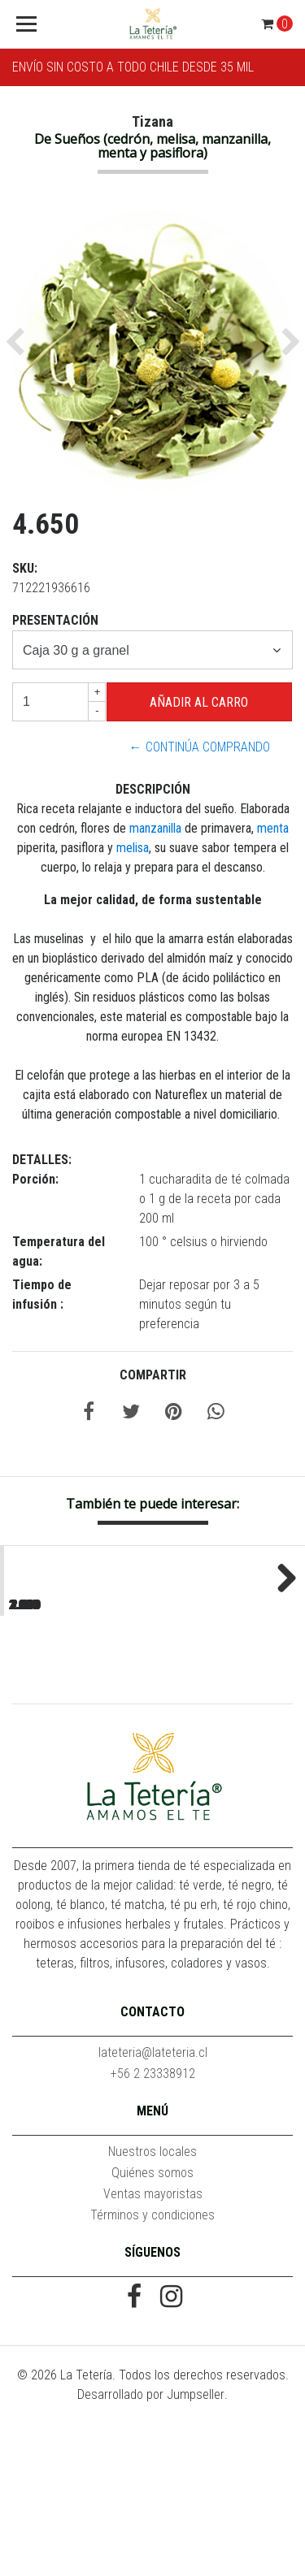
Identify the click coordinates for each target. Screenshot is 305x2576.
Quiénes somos (152, 2324)
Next (280, 1652)
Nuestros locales (152, 2303)
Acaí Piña (75, 1711)
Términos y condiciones (152, 2367)
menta (273, 828)
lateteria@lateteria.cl (152, 2204)
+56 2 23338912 (153, 2225)
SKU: (24, 568)
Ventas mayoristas (153, 2345)
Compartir (153, 1375)
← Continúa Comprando (199, 747)
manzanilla (157, 828)
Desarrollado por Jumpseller (150, 2546)
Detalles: (42, 1159)
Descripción (152, 789)
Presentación (55, 620)
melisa (132, 847)
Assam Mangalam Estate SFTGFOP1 (228, 1719)
